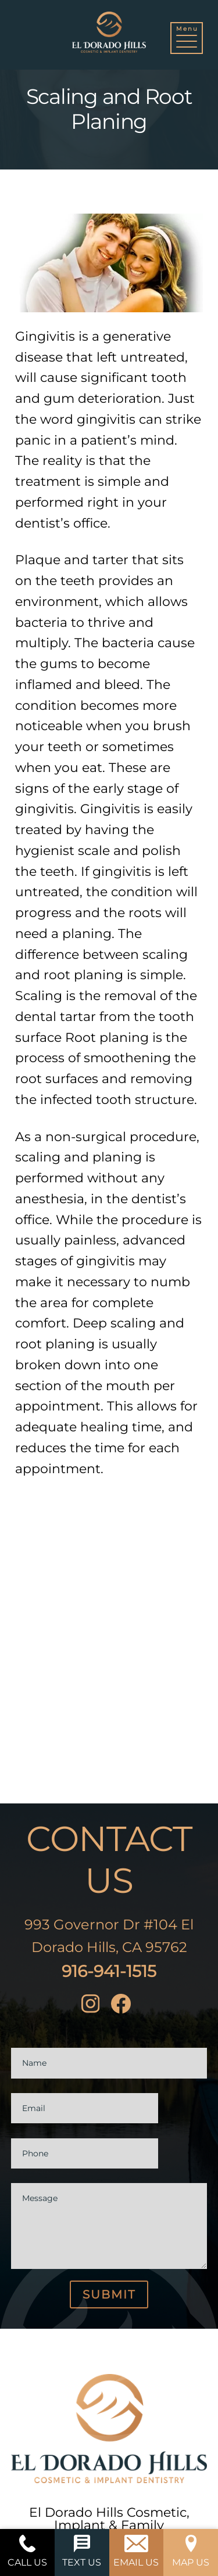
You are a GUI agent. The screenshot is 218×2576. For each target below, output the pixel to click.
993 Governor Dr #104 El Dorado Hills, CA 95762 (109, 1936)
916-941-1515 (109, 1971)
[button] (187, 38)
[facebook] (124, 2006)
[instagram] (93, 2006)
